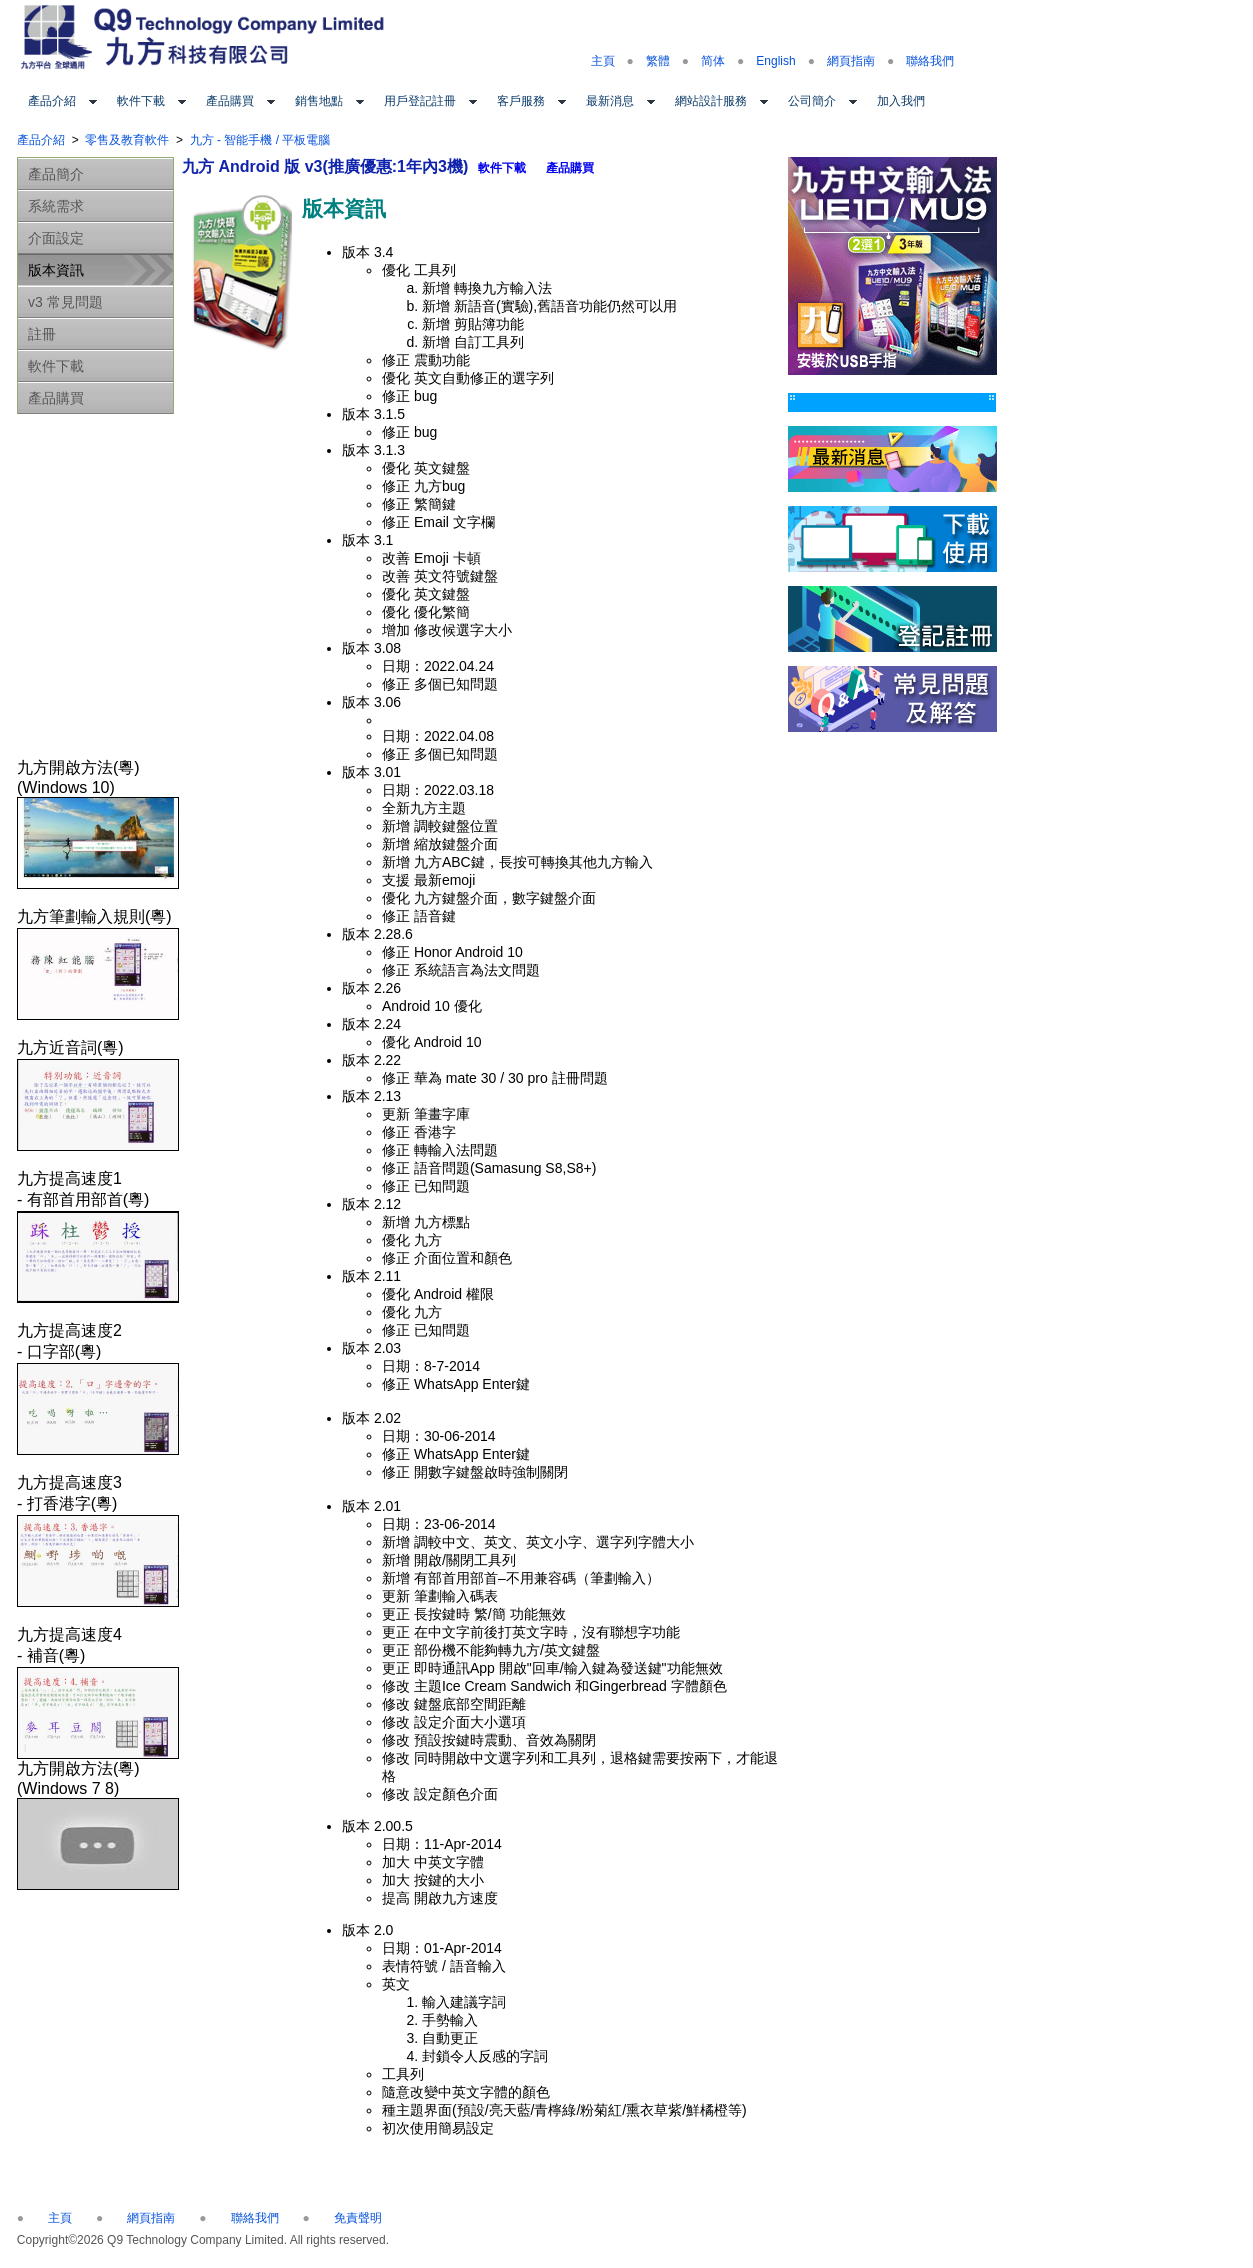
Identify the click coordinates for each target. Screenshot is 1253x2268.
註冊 (42, 334)
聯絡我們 (930, 61)
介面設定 (56, 238)
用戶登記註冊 (420, 101)
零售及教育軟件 (127, 140)
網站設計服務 (711, 101)
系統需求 (56, 206)
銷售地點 (319, 101)
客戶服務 (521, 101)
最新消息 (610, 101)
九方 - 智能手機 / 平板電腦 (260, 140)
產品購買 (230, 101)
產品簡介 (56, 174)
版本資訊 (56, 270)
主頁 (603, 61)
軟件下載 (141, 101)
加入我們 (901, 101)
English (775, 61)
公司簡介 (812, 101)
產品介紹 (52, 101)
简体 (713, 61)
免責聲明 (358, 2218)
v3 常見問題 (65, 302)
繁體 (658, 61)
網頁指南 (851, 61)
